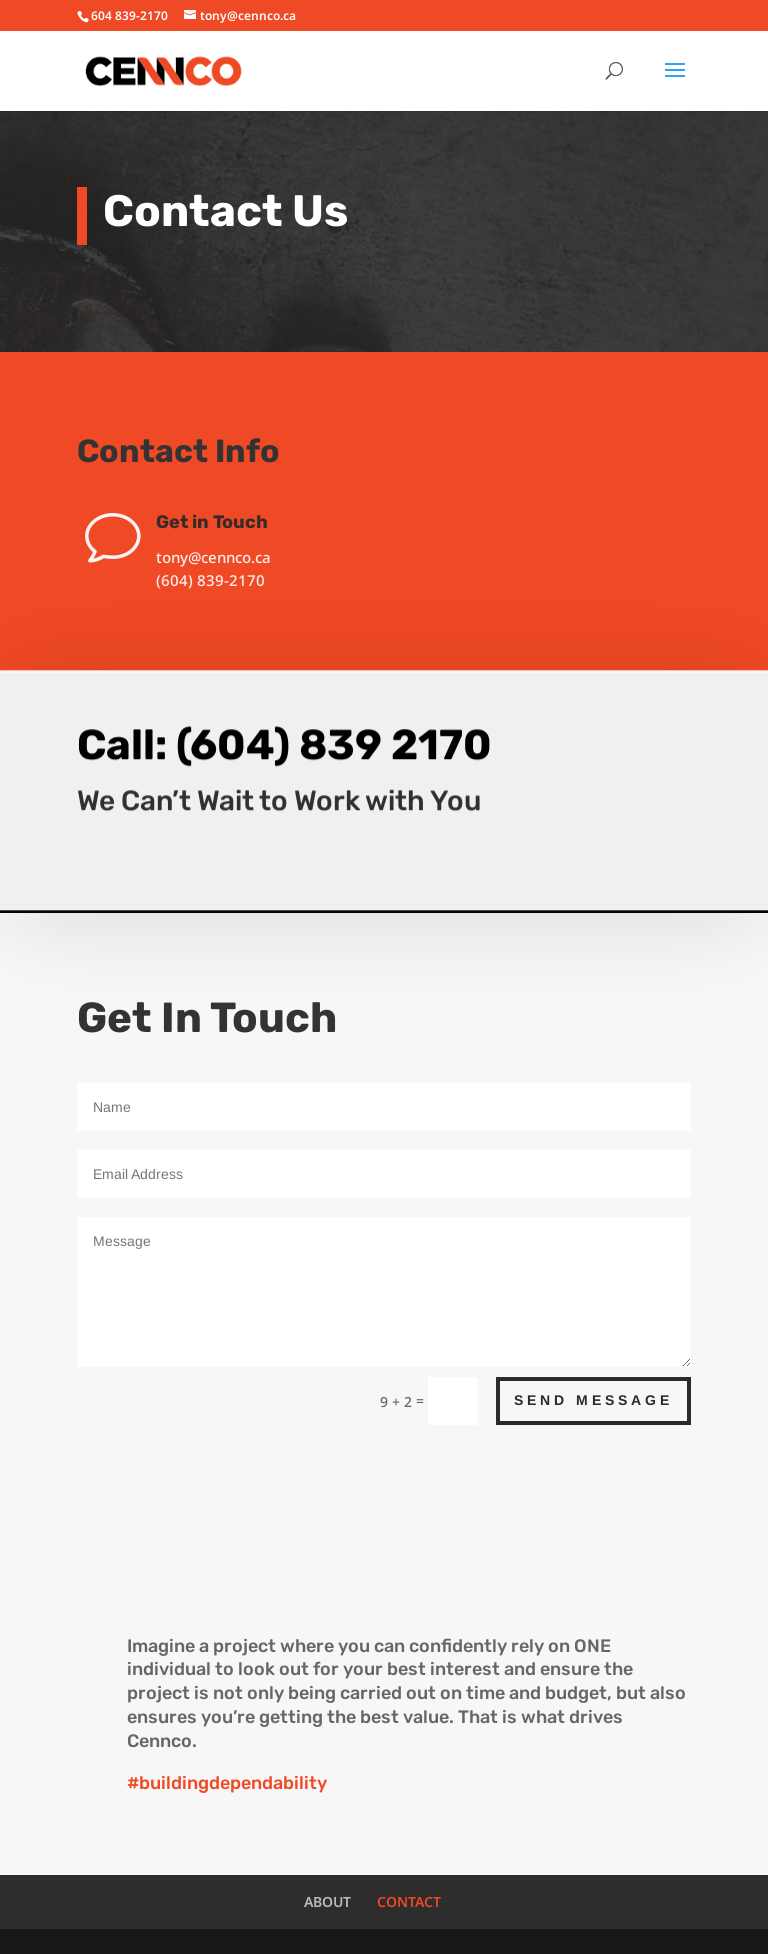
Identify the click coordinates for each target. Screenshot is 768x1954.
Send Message (593, 1400)
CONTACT (409, 1901)
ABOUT (327, 1901)
